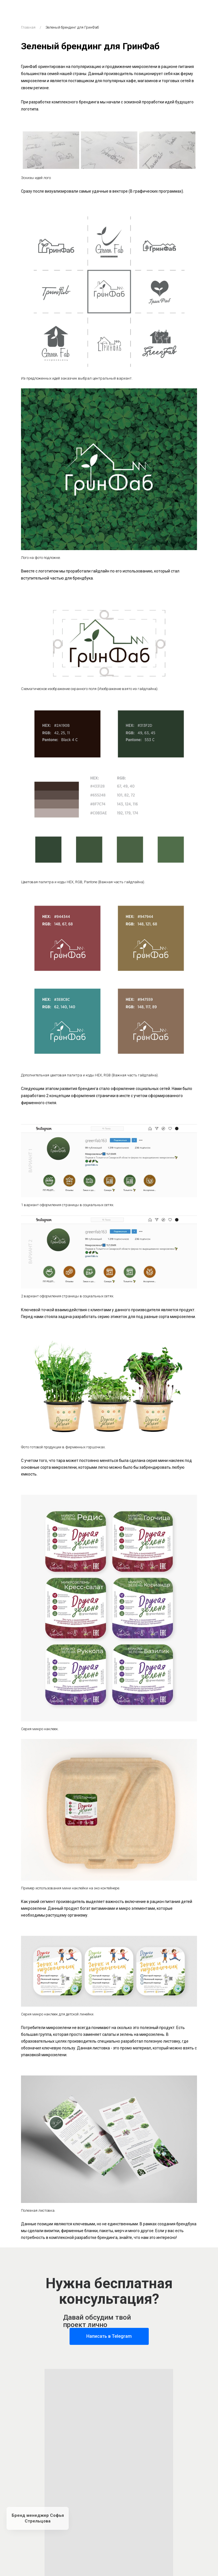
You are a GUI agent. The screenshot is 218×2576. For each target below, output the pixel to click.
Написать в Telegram (109, 2336)
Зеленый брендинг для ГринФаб (72, 27)
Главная (28, 27)
